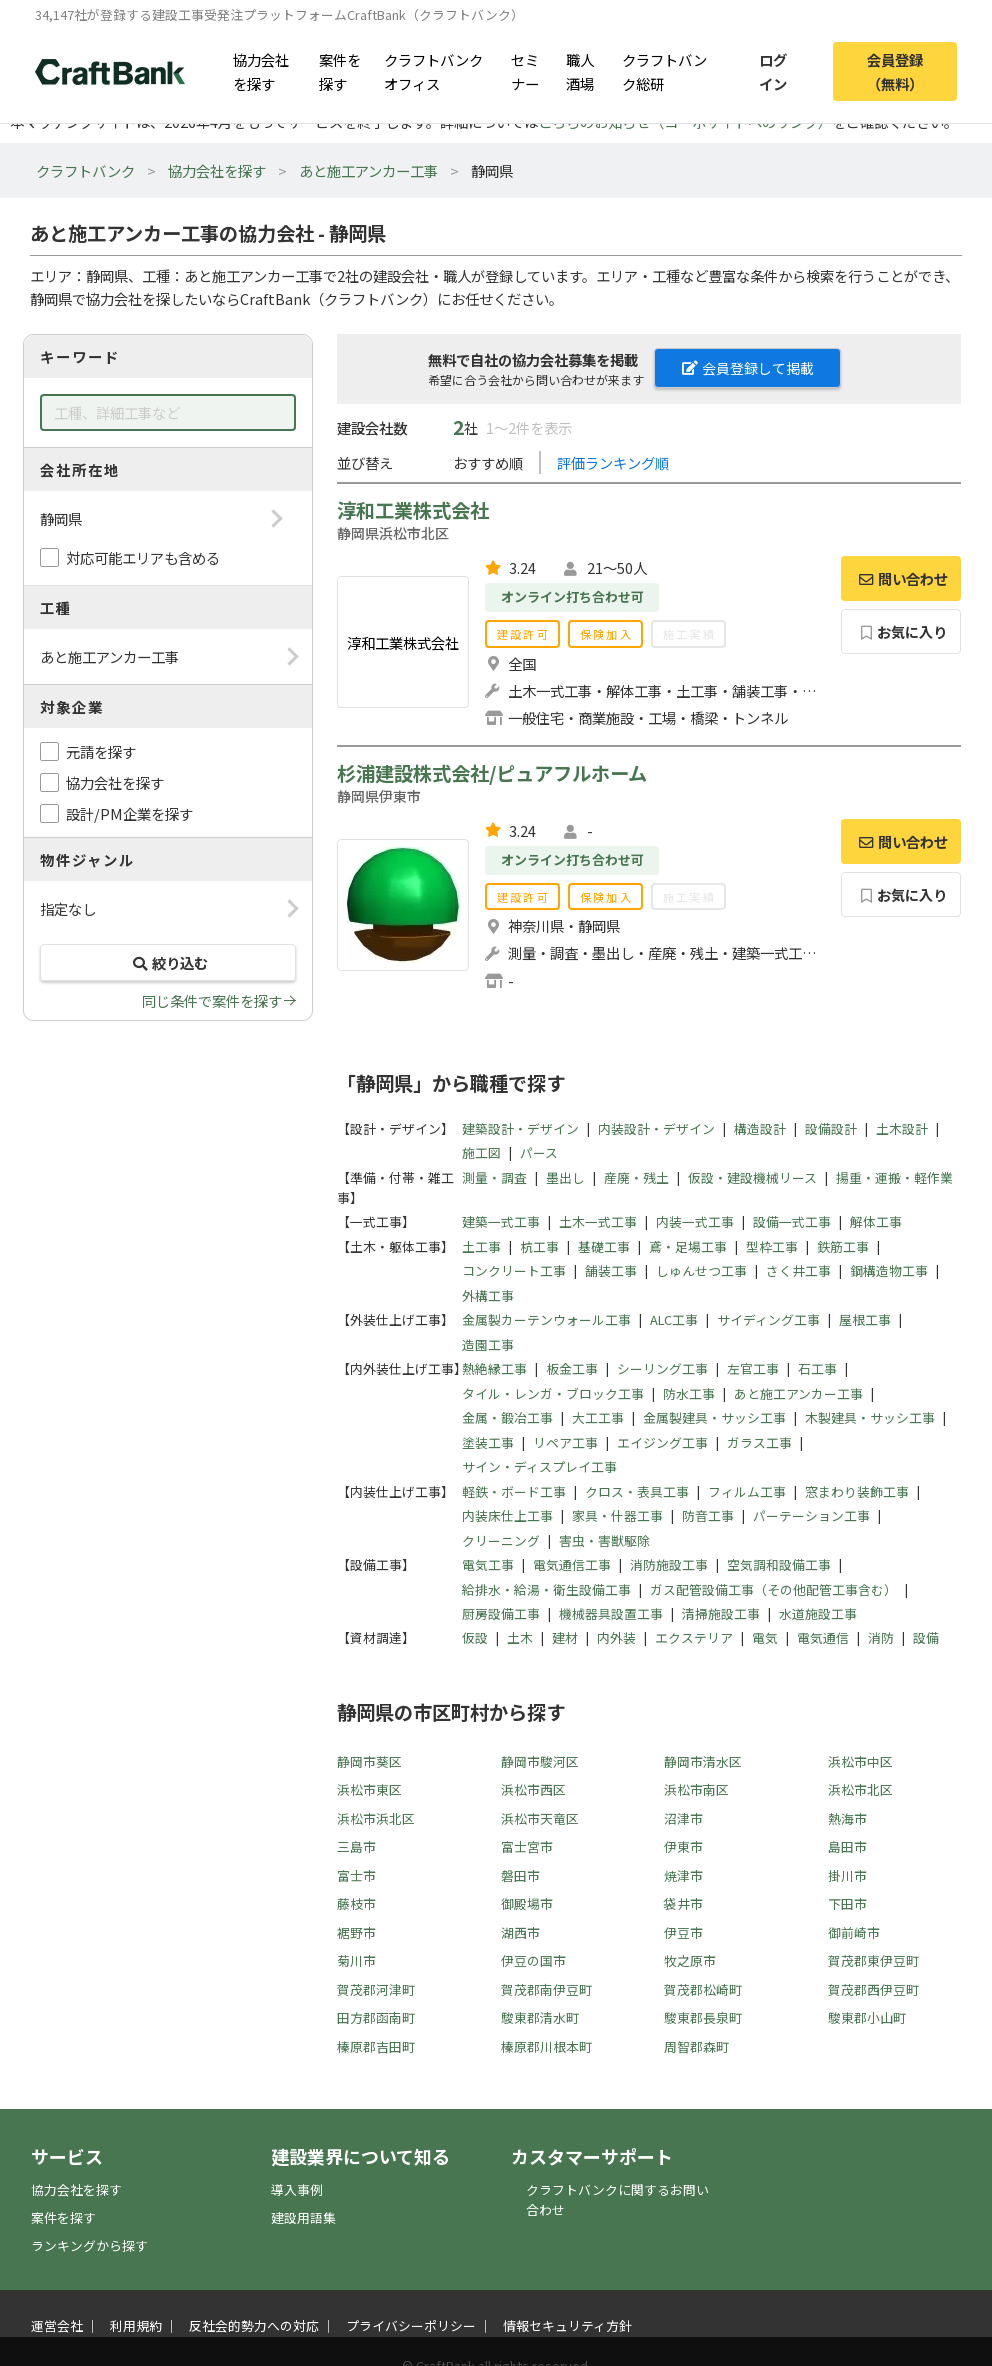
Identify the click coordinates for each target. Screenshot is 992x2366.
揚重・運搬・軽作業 (894, 1177)
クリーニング (501, 1540)
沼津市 (683, 1818)
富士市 (356, 1875)
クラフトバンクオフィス (433, 71)
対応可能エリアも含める (143, 557)
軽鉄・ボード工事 (514, 1491)
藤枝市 (356, 1903)
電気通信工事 (572, 1564)
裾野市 (356, 1932)
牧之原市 (690, 1960)
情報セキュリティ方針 (567, 2325)
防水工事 (689, 1393)
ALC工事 (674, 1319)
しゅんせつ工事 (701, 1270)
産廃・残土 (636, 1177)
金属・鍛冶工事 (507, 1417)
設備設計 (831, 1128)
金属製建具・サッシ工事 (714, 1417)
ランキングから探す (89, 2245)
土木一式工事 (598, 1221)
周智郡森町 (696, 2046)
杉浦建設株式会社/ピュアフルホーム (492, 773)
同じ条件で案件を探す (212, 1000)
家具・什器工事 (617, 1515)
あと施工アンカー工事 (368, 170)
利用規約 (136, 2325)
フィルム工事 (747, 1491)
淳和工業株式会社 (413, 510)
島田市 (847, 1846)
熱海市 (847, 1818)
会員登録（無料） (895, 71)
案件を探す (340, 71)
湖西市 (520, 1932)
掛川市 (847, 1875)
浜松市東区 (369, 1789)
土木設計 (902, 1128)
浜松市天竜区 (540, 1818)
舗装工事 (611, 1270)
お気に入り (901, 631)
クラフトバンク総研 (664, 71)
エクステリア (694, 1637)
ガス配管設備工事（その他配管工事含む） (773, 1589)
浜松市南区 (696, 1789)
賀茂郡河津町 (376, 1989)
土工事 (481, 1246)
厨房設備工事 (501, 1613)
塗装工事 (488, 1442)
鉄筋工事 (843, 1246)
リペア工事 (565, 1442)
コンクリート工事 (514, 1270)
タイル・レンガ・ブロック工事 (553, 1393)
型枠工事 (772, 1246)
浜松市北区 (860, 1789)
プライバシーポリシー (411, 2325)
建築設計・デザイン (520, 1128)
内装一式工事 (695, 1221)
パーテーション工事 (811, 1515)
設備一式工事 (792, 1221)
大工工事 (598, 1417)
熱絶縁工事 (494, 1368)
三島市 (356, 1846)
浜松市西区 (533, 1789)
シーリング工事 (662, 1368)
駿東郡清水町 (540, 2017)
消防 (881, 1637)
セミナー (525, 71)
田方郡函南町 (376, 2017)
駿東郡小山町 (867, 2017)
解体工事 (876, 1221)
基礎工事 (604, 1246)
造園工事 (488, 1344)
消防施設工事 (669, 1564)
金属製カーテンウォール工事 (546, 1319)
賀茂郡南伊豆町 (546, 1989)
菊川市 (356, 1960)
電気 (765, 1637)
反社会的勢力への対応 (254, 2325)
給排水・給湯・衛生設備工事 (546, 1589)
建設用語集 (303, 2217)
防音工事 (708, 1515)
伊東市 (683, 1846)
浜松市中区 (860, 1761)
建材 (565, 1637)
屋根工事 (865, 1319)
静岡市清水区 (703, 1761)
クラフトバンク (85, 170)
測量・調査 (494, 1177)
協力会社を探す (261, 71)
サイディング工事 (768, 1319)
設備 (926, 1637)
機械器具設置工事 (611, 1613)
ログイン (773, 71)
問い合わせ (901, 578)
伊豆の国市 (533, 1960)
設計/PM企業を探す (129, 813)
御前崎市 (854, 1932)
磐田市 (520, 1875)
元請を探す (101, 751)
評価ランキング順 (613, 462)
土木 (520, 1637)
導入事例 (297, 2189)
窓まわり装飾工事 (857, 1491)
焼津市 (683, 1875)
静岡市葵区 (369, 1761)
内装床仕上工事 (507, 1515)
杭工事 (539, 1246)
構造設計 (760, 1128)
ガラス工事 (759, 1442)
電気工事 (488, 1564)
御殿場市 (527, 1903)
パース (539, 1152)
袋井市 (683, 1903)
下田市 (847, 1903)
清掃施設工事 (721, 1613)
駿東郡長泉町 (703, 2017)
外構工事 (488, 1295)
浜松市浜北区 (376, 1818)
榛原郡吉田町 (376, 2046)
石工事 (817, 1368)
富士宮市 (527, 1846)
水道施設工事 (818, 1613)
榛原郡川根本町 (546, 2046)
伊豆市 (683, 1932)
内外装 (616, 1637)
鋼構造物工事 (889, 1270)
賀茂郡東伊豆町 (873, 1960)
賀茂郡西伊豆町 (873, 1989)
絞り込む (168, 962)
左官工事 (753, 1368)
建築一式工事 (501, 1221)
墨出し (565, 1177)
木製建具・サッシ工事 (870, 1417)
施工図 (481, 1152)
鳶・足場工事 (688, 1246)
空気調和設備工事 (779, 1564)
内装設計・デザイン (656, 1128)
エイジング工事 (662, 1442)
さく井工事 (798, 1270)
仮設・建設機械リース (752, 1177)
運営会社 (57, 2325)
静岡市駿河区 (540, 1761)
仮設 (475, 1637)
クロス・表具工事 (637, 1491)
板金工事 (572, 1368)
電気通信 (823, 1637)
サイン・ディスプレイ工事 (539, 1466)
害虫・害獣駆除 (604, 1540)
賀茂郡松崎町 (703, 1989)
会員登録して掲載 (748, 368)
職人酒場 (580, 71)
